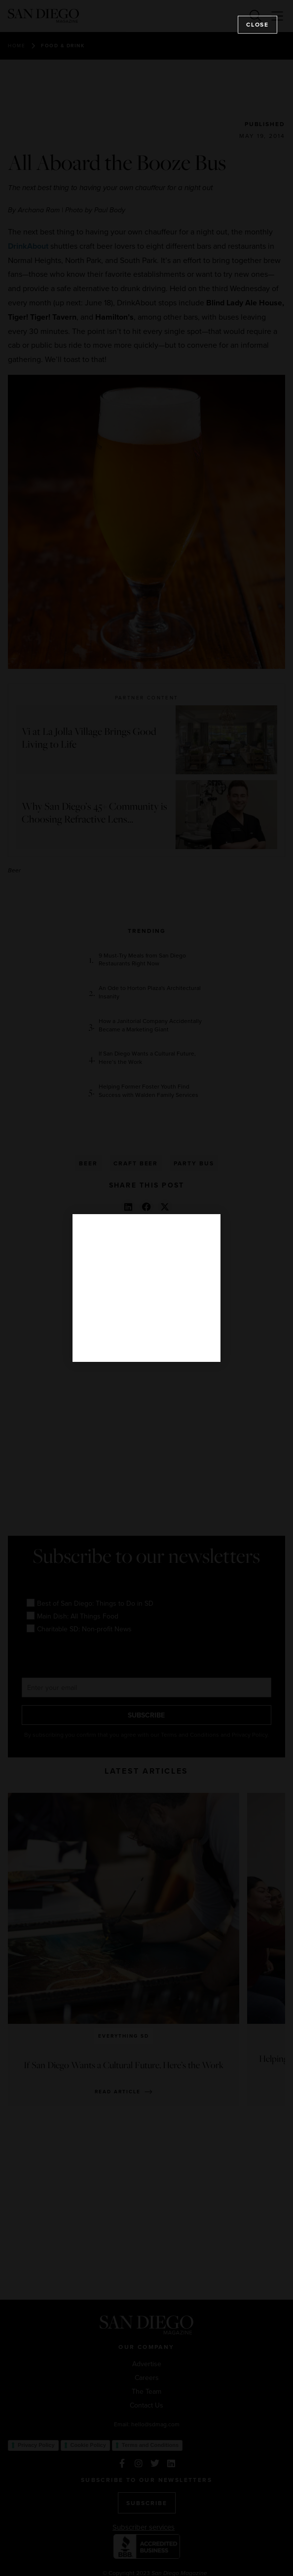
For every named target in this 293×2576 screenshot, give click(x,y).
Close (257, 24)
